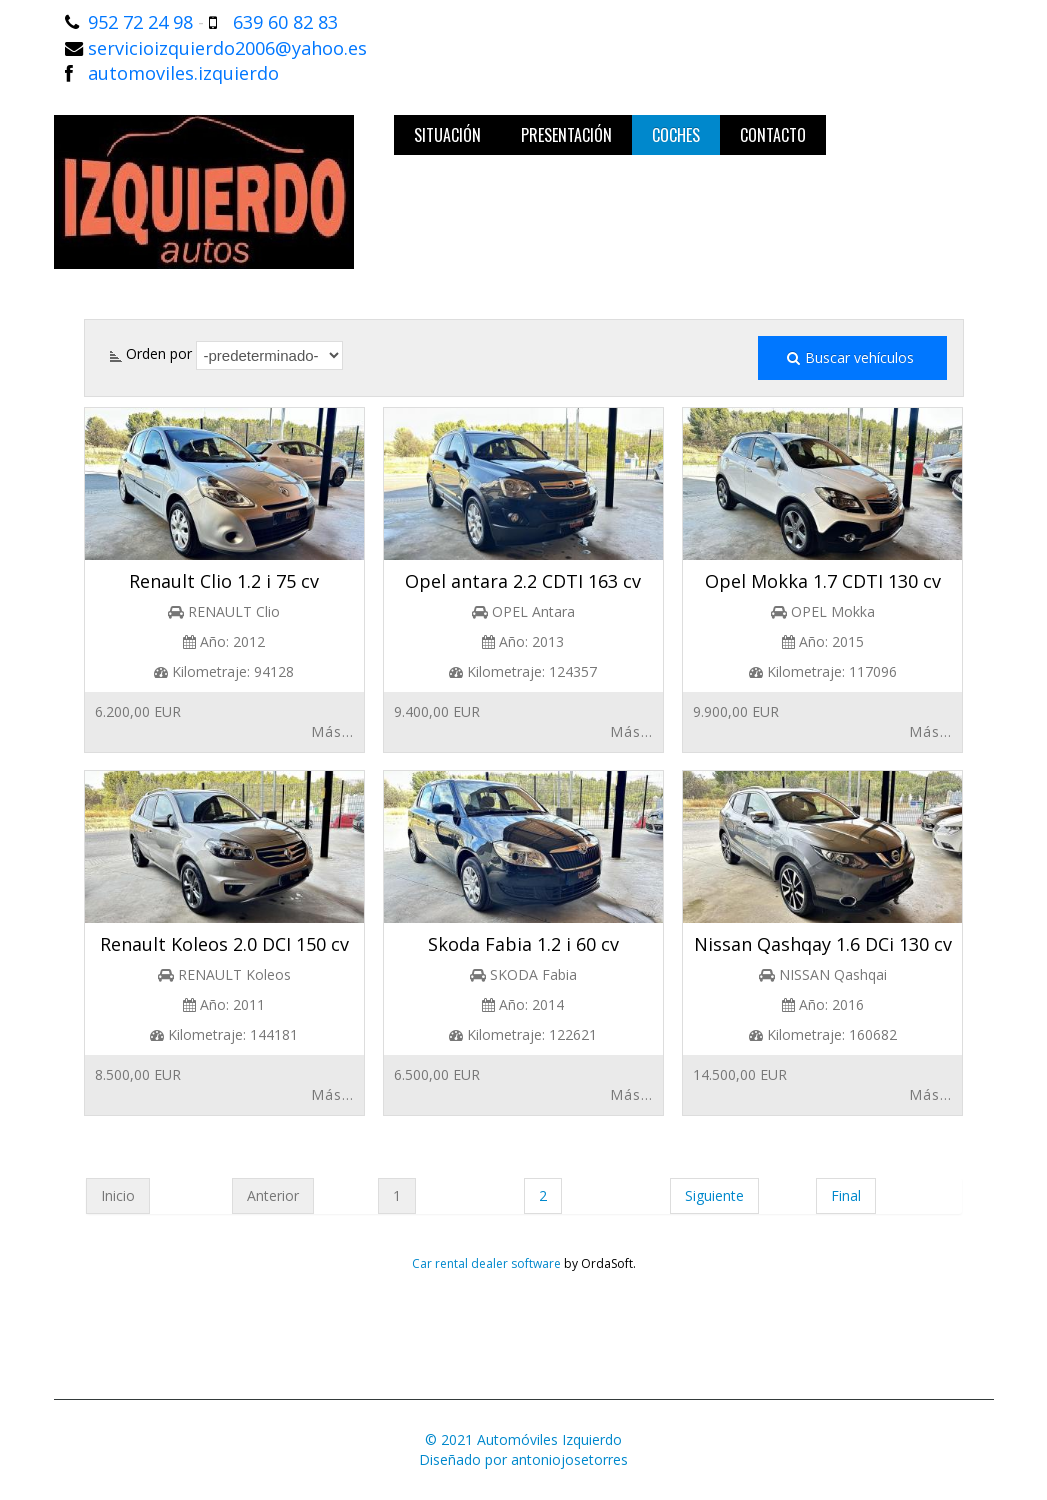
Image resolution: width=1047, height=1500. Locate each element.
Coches (676, 135)
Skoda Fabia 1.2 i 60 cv (523, 944)
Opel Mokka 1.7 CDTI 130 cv (823, 581)
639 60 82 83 (285, 22)
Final (846, 1195)
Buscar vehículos (852, 358)
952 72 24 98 (140, 22)
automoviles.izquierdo (183, 73)
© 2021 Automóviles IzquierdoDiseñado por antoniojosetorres (523, 1449)
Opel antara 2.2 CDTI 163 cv (523, 581)
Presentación (566, 135)
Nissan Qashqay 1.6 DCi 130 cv (823, 944)
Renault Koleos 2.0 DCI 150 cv (224, 944)
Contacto (773, 135)
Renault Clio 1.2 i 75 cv (224, 581)
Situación (447, 135)
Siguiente (714, 1195)
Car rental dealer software (486, 1263)
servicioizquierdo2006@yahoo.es (227, 48)
